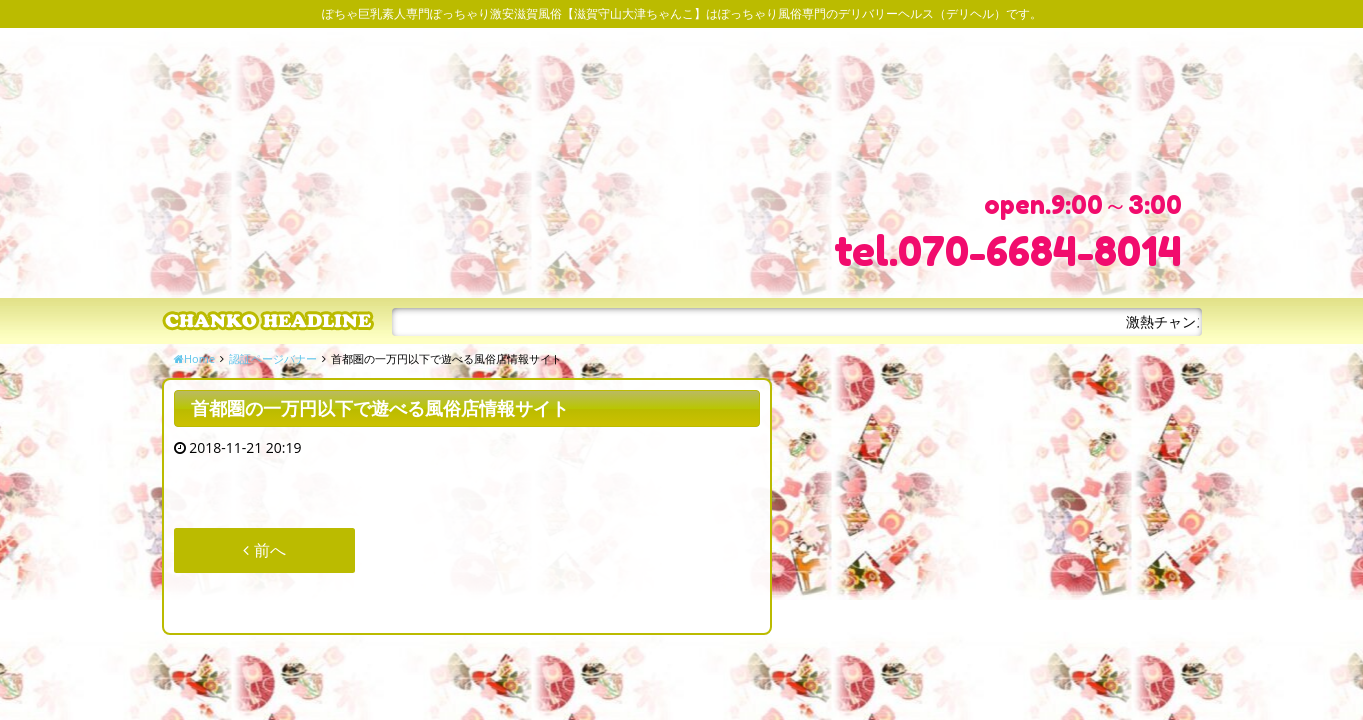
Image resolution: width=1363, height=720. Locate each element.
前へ (264, 550)
